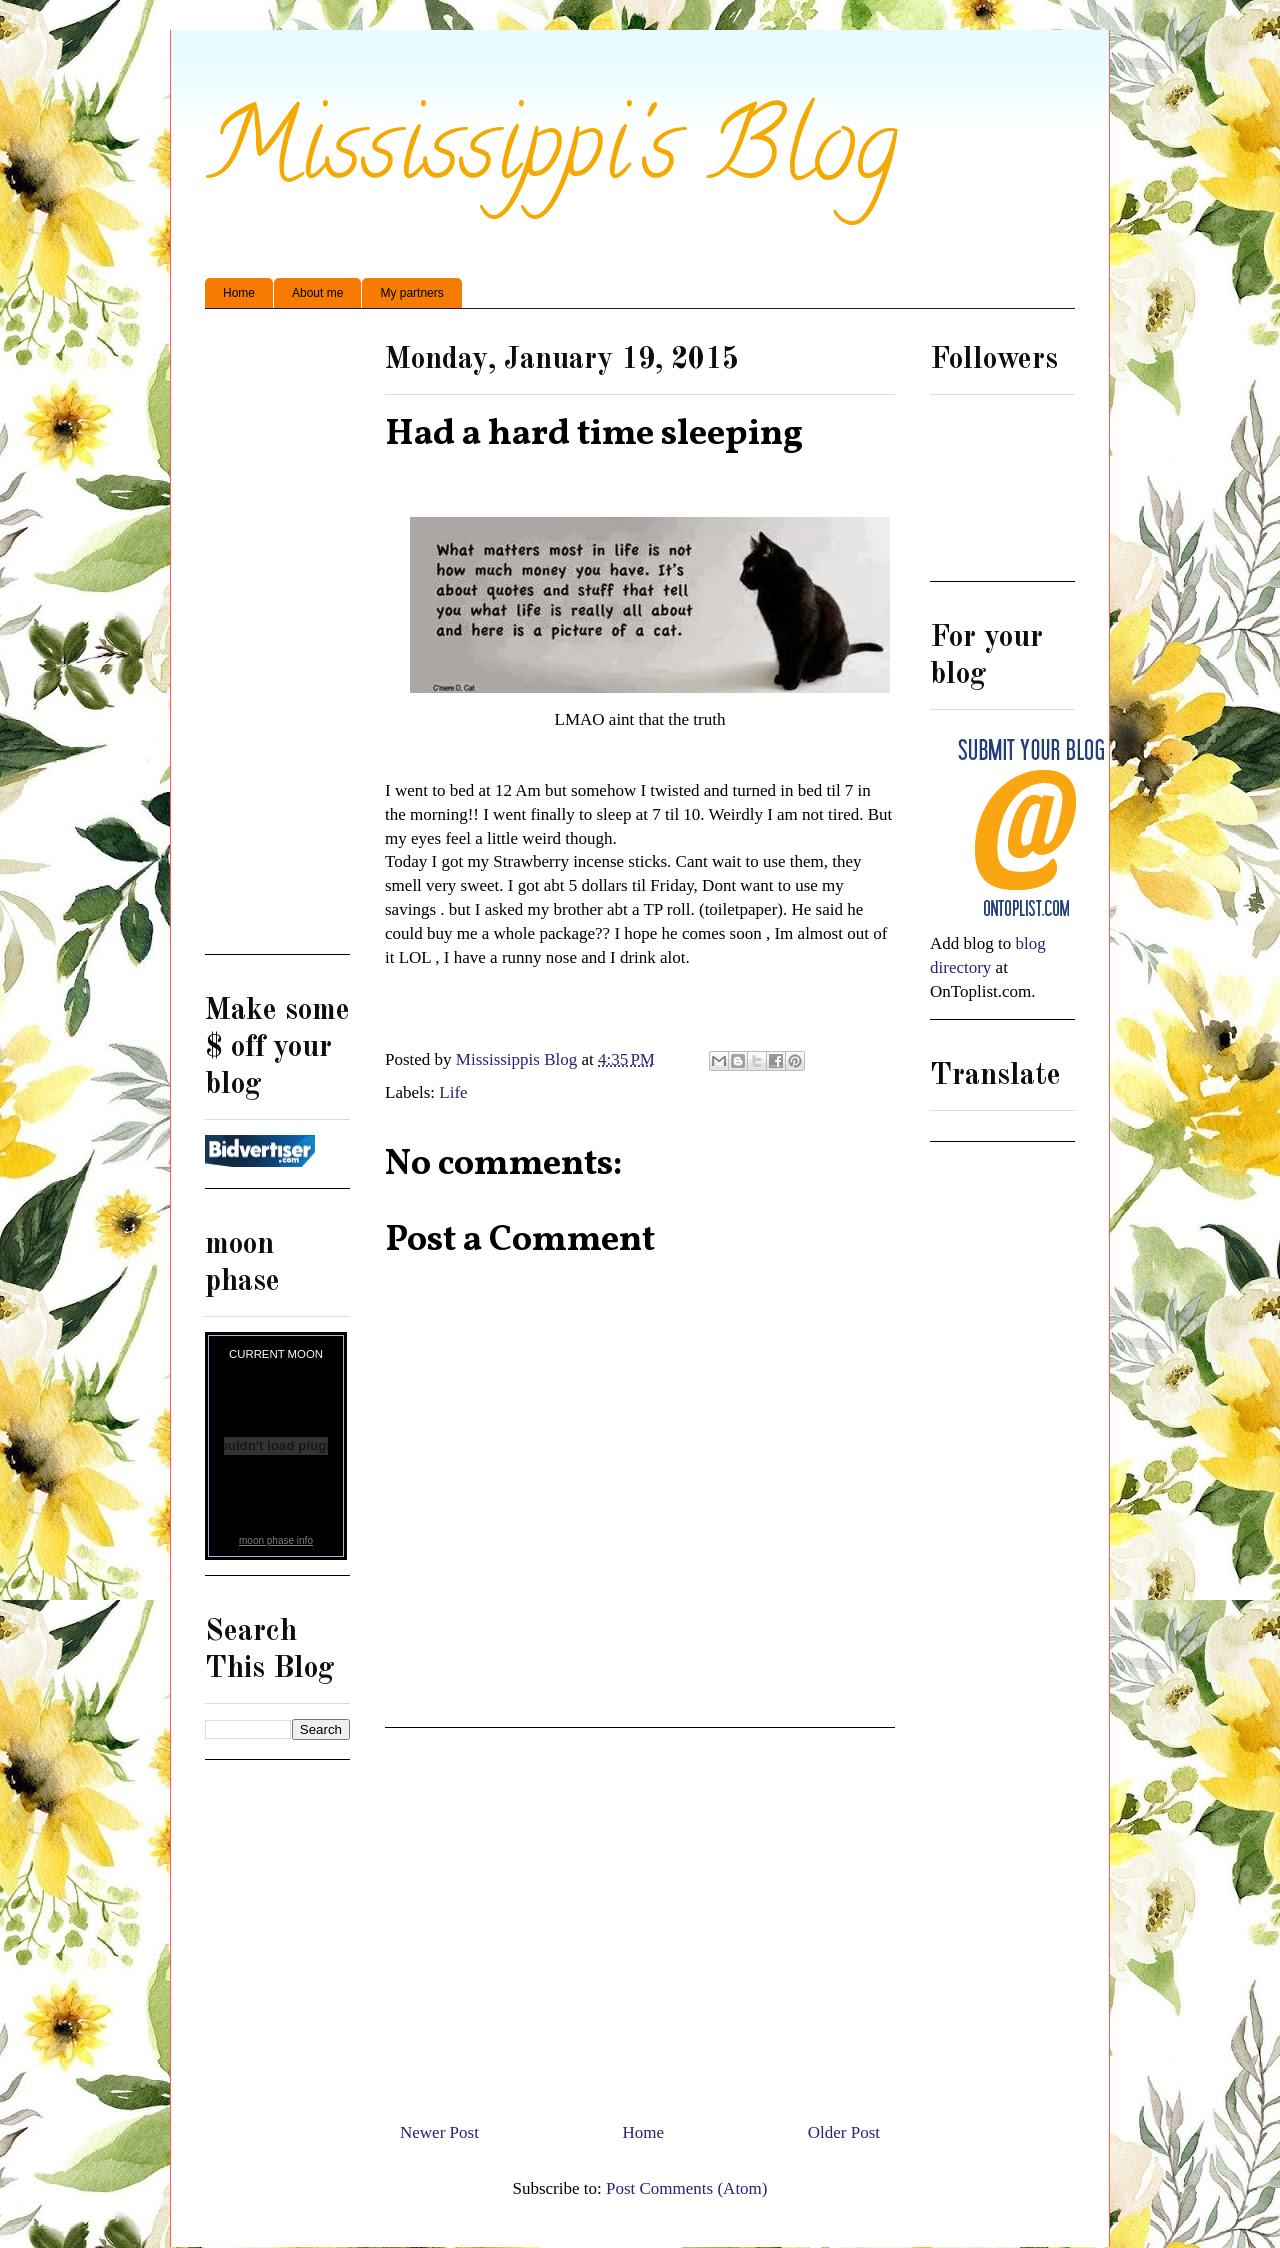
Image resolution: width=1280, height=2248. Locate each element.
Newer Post (439, 2132)
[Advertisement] (640, 1917)
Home (239, 293)
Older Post (844, 2132)
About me (317, 293)
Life (453, 1092)
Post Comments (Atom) (687, 2188)
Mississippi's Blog (551, 156)
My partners (411, 293)
